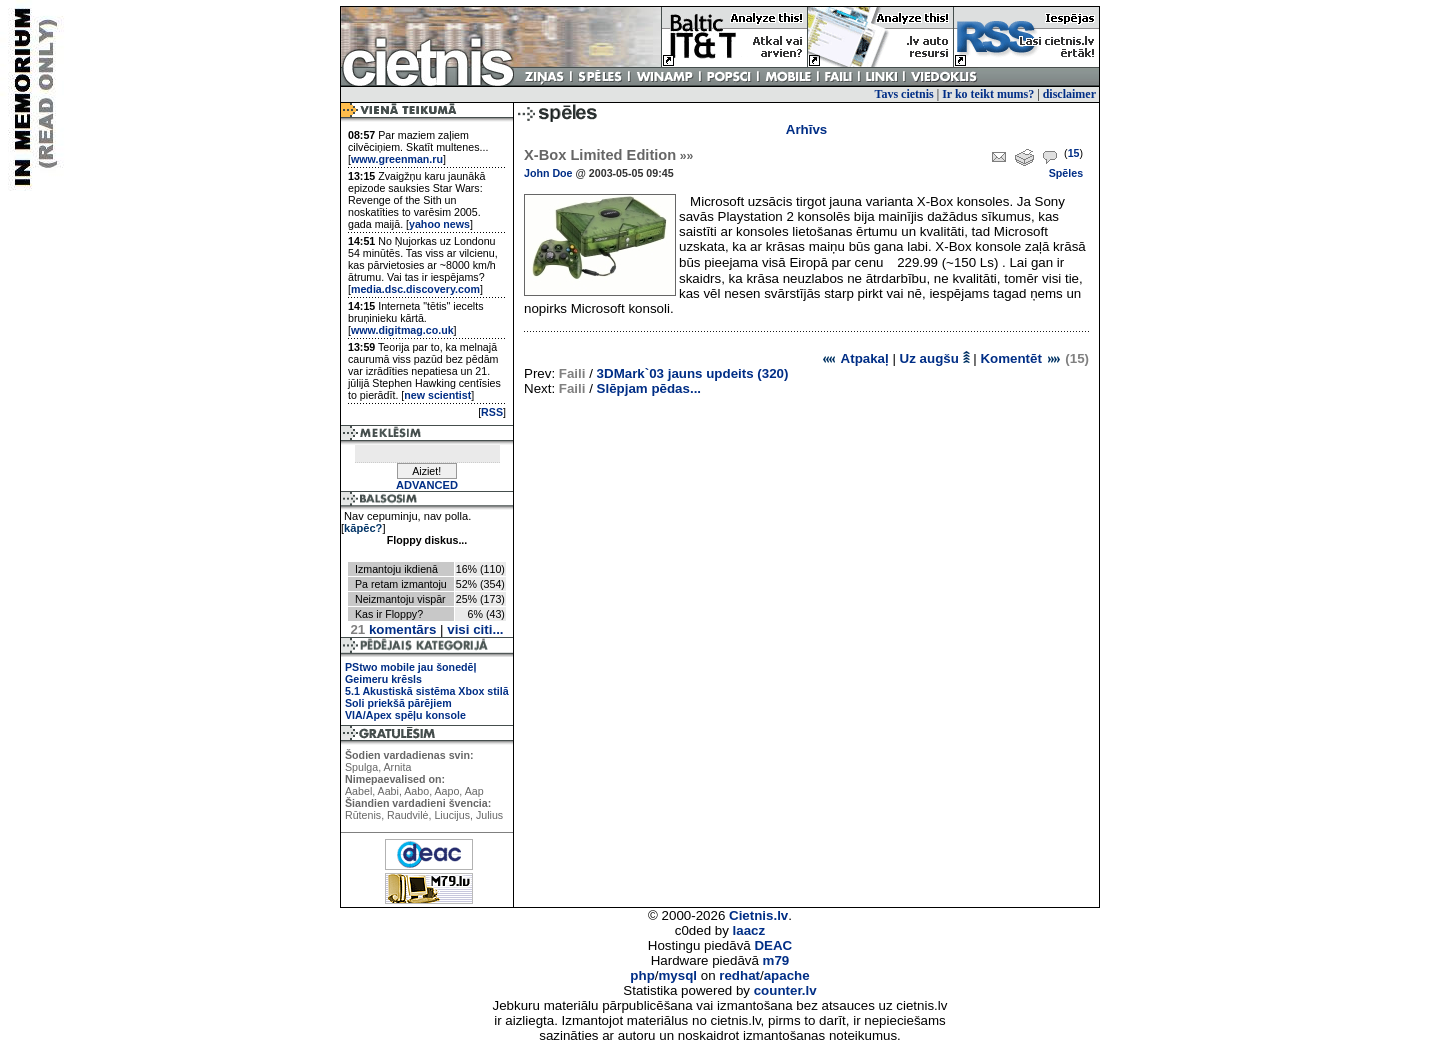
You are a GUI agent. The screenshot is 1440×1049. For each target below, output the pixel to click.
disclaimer (1069, 94)
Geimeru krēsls (383, 679)
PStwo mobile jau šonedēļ (410, 667)
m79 (776, 960)
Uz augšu (935, 358)
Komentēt (1020, 358)
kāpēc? (363, 528)
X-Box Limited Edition (608, 155)
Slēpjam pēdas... (649, 388)
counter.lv (785, 990)
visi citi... (475, 629)
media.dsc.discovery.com (415, 289)
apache (787, 975)
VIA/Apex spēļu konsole (405, 715)
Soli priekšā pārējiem (398, 703)
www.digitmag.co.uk (402, 330)
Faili (572, 373)
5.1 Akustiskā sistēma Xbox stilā (427, 691)
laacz (749, 930)
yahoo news (439, 224)
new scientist (437, 395)
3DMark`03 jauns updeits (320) (693, 373)
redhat (739, 975)
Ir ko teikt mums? (988, 94)
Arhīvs (806, 129)
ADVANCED (427, 485)
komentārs (393, 629)
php (642, 975)
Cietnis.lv (758, 915)
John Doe (548, 173)
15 (1074, 153)
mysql (678, 975)
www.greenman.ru (397, 159)
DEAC (773, 945)
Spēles (1066, 173)
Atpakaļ (854, 358)
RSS (492, 412)
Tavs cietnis (904, 94)
